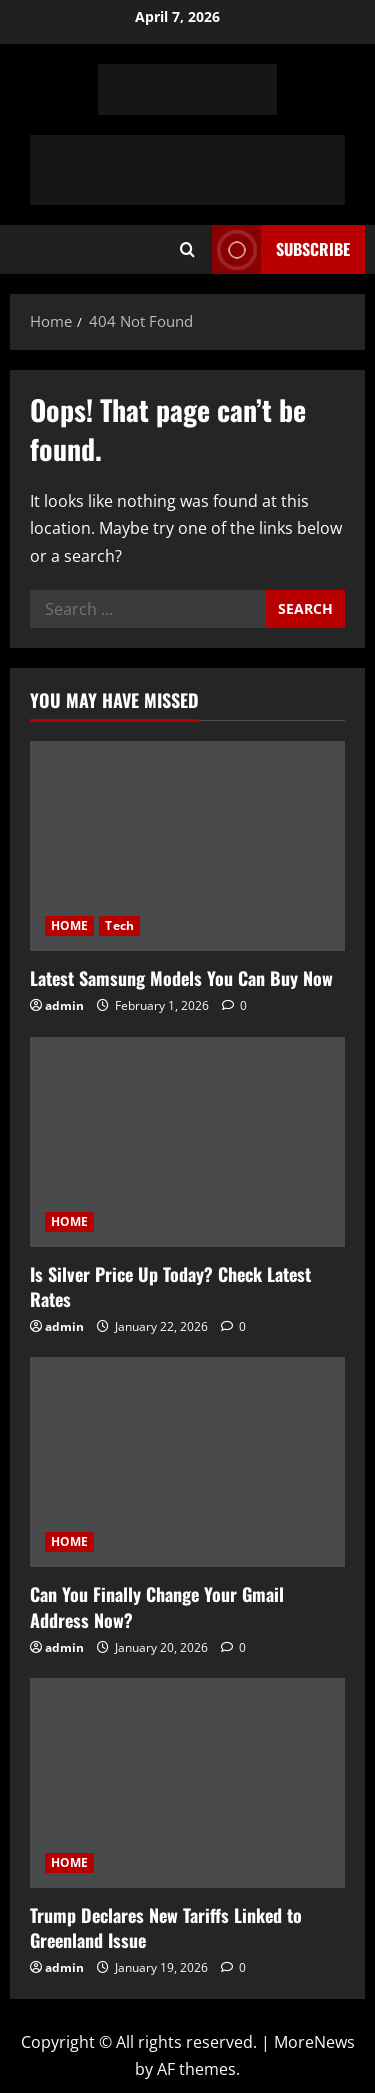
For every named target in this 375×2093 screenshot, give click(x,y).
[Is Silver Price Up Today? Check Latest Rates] (187, 1142)
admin (64, 1005)
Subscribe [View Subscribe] (281, 249)
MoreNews (314, 2042)
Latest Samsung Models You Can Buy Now (181, 978)
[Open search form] (187, 250)
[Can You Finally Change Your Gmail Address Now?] (187, 1462)
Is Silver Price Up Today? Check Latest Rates (170, 1286)
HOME (69, 925)
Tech (119, 925)
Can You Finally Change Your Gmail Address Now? (157, 1606)
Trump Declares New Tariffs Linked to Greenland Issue (166, 1927)
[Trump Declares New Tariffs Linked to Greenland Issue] (187, 1783)
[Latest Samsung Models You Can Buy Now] (187, 846)
